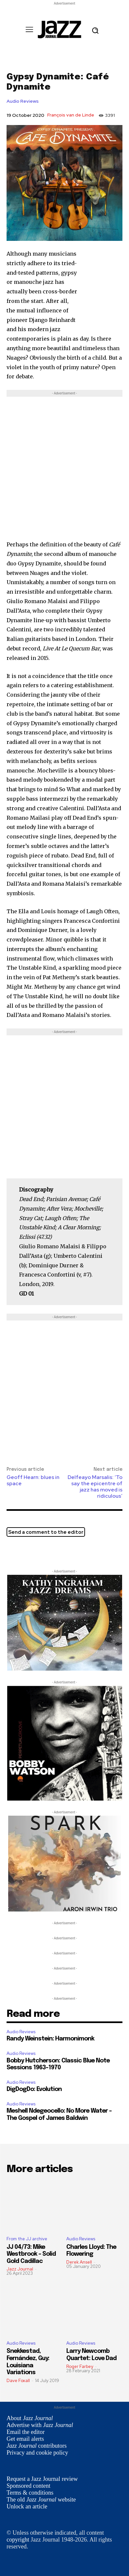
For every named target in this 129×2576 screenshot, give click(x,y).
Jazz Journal (20, 2269)
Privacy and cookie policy (37, 2452)
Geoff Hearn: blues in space (33, 1480)
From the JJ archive (27, 2239)
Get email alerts (25, 2439)
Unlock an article (27, 2506)
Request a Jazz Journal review (42, 2479)
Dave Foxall (18, 2380)
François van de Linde (70, 115)
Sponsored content (28, 2485)
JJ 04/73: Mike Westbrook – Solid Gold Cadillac (31, 2254)
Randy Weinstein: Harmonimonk (50, 2039)
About (30, 2418)
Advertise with (40, 2425)
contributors (37, 2445)
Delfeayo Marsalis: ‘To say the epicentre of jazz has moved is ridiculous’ (95, 1487)
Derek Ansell (79, 2262)
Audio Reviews (23, 101)
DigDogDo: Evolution (34, 2089)
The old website (41, 2499)
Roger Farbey (79, 2366)
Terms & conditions (30, 2492)
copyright (18, 2539)
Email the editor (26, 2432)
